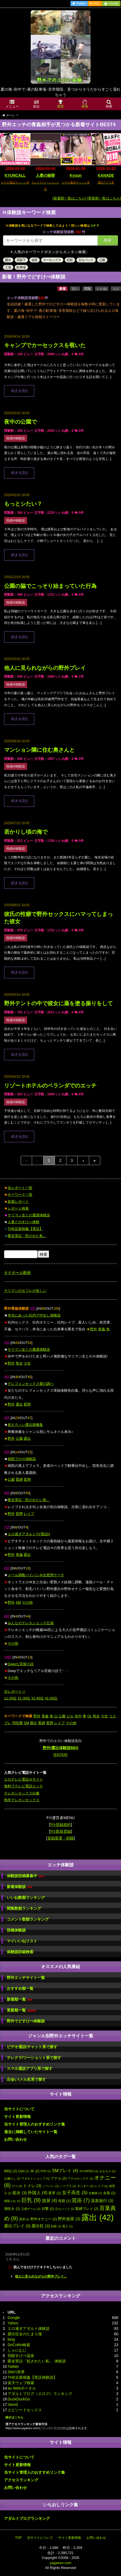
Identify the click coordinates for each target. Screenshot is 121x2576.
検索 (107, 240)
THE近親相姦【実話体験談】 (32, 2377)
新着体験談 (19, 1887)
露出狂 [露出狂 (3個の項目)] (41, 2226)
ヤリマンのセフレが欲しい (25, 1291)
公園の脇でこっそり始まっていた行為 (50, 586)
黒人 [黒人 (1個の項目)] (67, 2226)
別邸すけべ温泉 (21, 2355)
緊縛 (19, 1479)
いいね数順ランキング (26, 1897)
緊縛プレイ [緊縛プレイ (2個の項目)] (86, 2209)
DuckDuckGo (19, 2399)
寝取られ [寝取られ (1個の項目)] (12, 2201)
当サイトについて (19, 2109)
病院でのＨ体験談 (22, 1459)
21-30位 (24, 1698)
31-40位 (37, 1698)
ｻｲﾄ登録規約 (60, 1824)
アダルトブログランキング (27, 2518)
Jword (13, 2404)
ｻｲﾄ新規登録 (60, 1831)
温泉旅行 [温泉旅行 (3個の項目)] (102, 2201)
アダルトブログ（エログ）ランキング (40, 2393)
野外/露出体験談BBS (60, 1748)
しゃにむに (17, 2350)
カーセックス (52, 260)
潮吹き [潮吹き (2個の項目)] (12, 2209)
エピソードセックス (25, 2410)
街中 (78, 1716)
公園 (102, 260)
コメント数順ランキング (28, 1919)
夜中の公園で (20, 422)
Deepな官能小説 (21, 1664)
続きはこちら (14, 2417)
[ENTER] (60, 1755)
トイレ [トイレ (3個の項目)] (32, 2186)
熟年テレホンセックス (21, 1800)
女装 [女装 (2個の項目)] (109, 2193)
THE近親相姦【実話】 (25, 1229)
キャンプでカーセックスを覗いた (45, 345)
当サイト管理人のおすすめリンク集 (34, 2124)
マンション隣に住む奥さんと (39, 750)
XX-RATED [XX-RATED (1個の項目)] (88, 2171)
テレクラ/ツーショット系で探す (34, 2058)
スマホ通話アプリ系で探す (29, 2068)
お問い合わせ (15, 2139)
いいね (102, 289)
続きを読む (20, 391)
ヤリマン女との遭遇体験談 (29, 1215)
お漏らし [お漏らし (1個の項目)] (12, 2178)
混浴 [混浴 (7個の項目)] (81, 2200)
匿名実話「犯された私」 (27, 1236)
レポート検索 (18, 1208)
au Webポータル (22, 2388)
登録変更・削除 (60, 1838)
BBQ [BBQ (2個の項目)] (10, 2171)
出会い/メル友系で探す (26, 2079)
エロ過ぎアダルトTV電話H (29, 1534)
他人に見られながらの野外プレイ (45, 668)
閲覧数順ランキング (24, 1908)
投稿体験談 (16, 1930)
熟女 (19, 1363)
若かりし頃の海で (26, 832)
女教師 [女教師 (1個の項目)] (95, 2193)
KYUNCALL (15, 175)
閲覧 (87, 289)
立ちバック (85, 260)
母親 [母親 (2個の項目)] (64, 2201)
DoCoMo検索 (19, 2345)
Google (14, 2317)
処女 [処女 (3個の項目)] (20, 2193)
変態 (27, 1404)
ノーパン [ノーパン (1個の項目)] (50, 2186)
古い (75, 289)
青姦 (101, 1329)
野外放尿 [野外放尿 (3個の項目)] (69, 2219)
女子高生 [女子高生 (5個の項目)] (75, 2192)
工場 (8, 267)
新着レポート (18, 1202)
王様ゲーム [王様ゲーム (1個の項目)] (31, 2208)
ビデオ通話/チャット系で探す (32, 2047)
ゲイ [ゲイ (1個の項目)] (17, 2186)
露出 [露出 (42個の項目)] (97, 2217)
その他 (27, 1602)
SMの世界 (16, 2372)
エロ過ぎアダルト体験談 (28, 2328)
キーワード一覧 (20, 1194)
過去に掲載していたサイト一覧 (30, 2132)
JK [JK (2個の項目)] (34, 2171)
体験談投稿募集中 (25, 1876)
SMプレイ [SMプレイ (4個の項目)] (65, 2170)
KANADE (106, 175)
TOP (18, 2538)
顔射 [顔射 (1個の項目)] (56, 2226)
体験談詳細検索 (20, 1952)
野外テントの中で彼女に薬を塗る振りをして (58, 1003)
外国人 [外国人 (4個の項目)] (37, 2192)
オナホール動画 (17, 1272)
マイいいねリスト (22, 1941)
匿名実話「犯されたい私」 (29, 1500)
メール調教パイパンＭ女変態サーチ (36, 1575)
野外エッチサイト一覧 (26, 1977)
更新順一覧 (21, 2010)
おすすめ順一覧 (20, 1988)
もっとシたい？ (23, 504)
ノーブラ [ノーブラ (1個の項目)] (68, 2186)
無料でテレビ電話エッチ (23, 1786)
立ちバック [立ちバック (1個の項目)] (64, 2208)
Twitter (13, 2366)
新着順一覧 (19, 1999)
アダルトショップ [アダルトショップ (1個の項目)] (35, 2178)
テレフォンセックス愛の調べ (31, 1384)
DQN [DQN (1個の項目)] (23, 2171)
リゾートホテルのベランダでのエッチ (50, 1086)
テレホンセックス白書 (21, 1793)
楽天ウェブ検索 (21, 2383)
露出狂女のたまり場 (25, 2334)
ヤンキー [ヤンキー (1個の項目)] (85, 2186)
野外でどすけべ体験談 (26, 2021)
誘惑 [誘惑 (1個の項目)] (24, 2219)
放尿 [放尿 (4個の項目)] (49, 2200)
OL (89, 1716)
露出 (8, 260)
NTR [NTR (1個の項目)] (46, 2171)
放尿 (34, 260)
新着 (62, 289)
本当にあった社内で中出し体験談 (34, 1315)
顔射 (70, 260)
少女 (27, 1363)
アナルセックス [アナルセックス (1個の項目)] (80, 2178)
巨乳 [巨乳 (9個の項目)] (31, 2200)
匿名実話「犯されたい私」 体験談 (37, 2361)
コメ (116, 289)
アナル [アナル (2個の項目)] (59, 2178)
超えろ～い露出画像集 (25, 1425)
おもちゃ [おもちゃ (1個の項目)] (107, 2171)
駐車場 (21, 267)
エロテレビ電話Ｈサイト (23, 1779)
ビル (70, 1716)
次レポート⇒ (14, 1691)
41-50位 (51, 1698)
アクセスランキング (21, 2480)
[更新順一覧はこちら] (104, 198)
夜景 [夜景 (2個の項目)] (54, 2193)
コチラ (95, 225)
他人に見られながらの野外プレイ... (41, 2276)
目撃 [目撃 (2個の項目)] (48, 2209)
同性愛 (17, 1723)
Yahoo (13, 2323)
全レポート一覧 (20, 1188)
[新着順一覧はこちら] (69, 198)
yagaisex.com (60, 2563)
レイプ (29, 1514)
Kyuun (76, 175)
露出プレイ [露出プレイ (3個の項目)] (17, 2226)
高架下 (21, 260)
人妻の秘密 (45, 175)
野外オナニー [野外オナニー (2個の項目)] (43, 2219)
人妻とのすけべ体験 (23, 1222)
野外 (93, 1329)
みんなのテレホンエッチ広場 (31, 1623)
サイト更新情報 (17, 2116)
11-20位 (10, 1698)
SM (18, 1602)
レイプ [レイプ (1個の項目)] (101, 2186)
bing (11, 2339)
